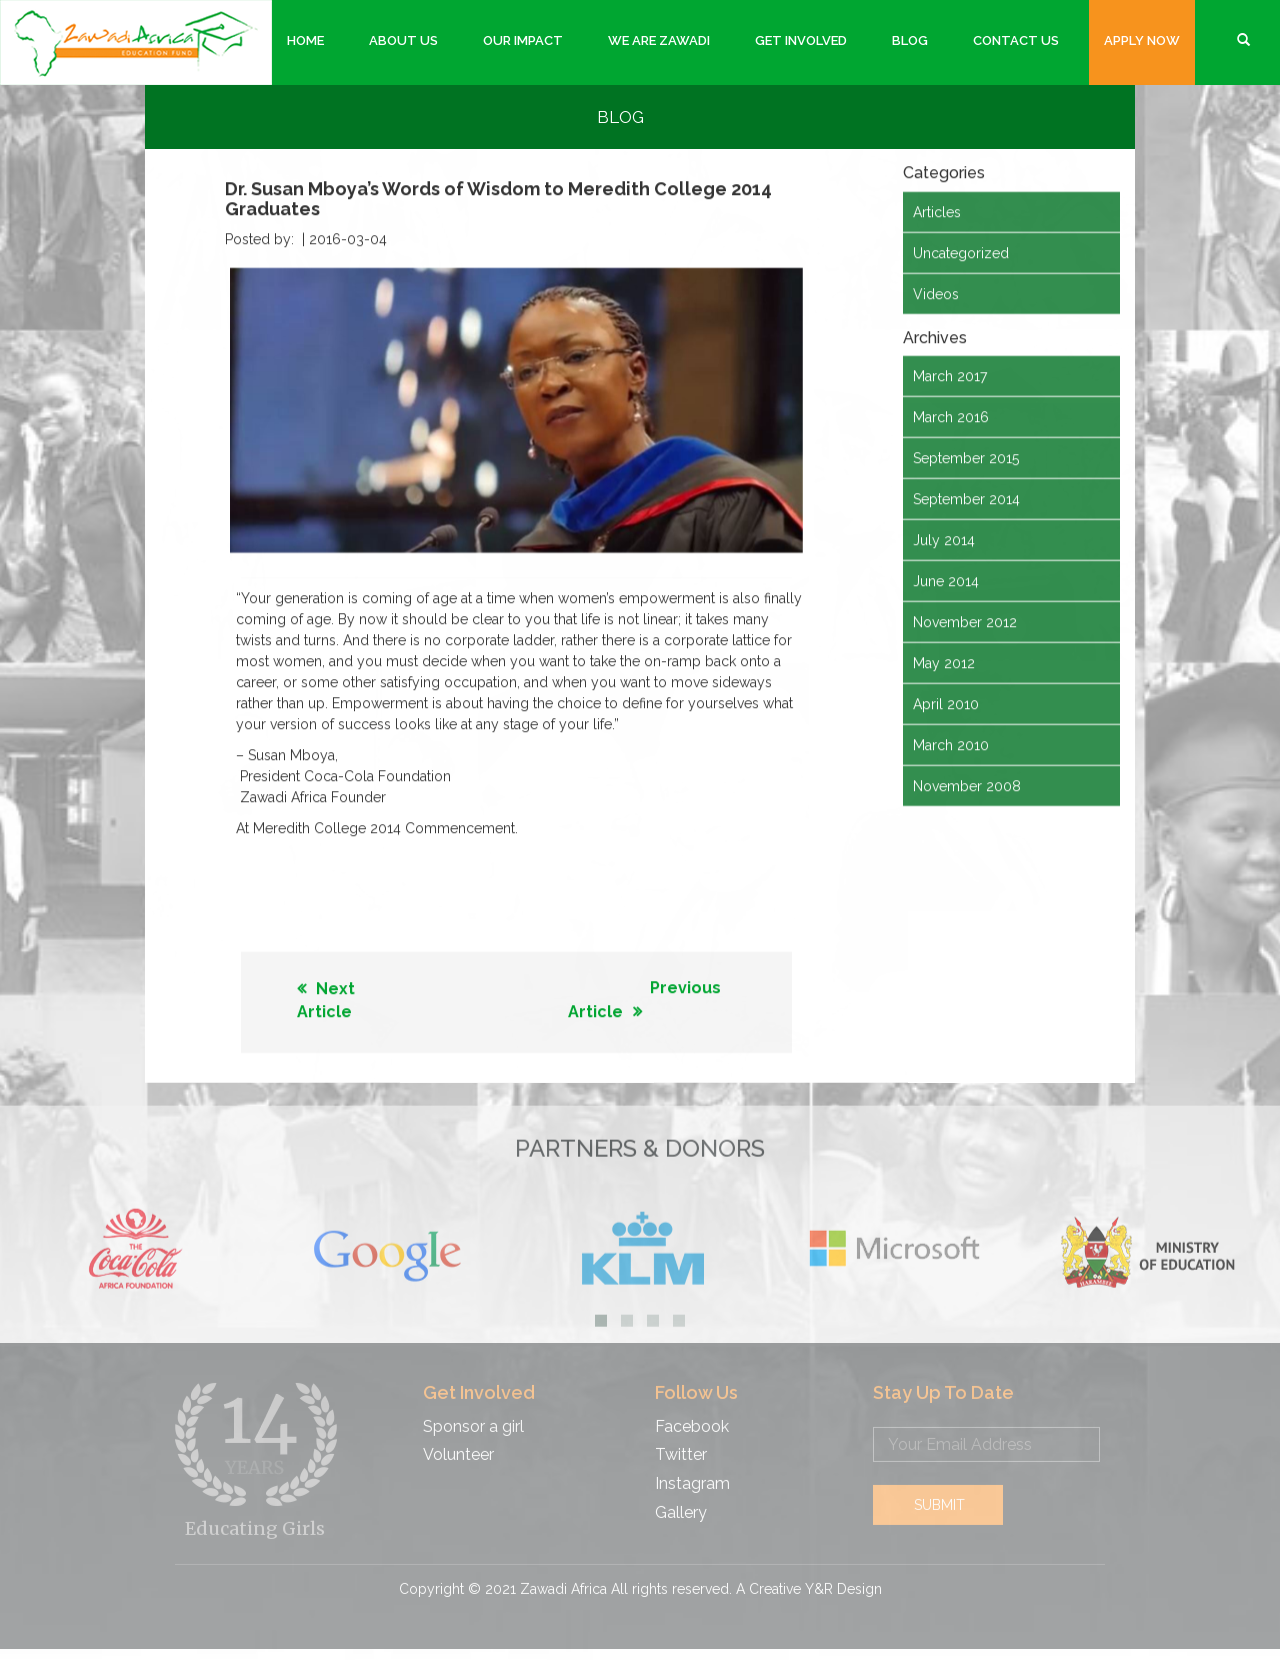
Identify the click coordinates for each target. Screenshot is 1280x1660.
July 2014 (944, 539)
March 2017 (950, 375)
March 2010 (951, 744)
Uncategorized (961, 251)
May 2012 (944, 662)
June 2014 (946, 580)
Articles (937, 210)
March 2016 (951, 416)
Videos (936, 292)
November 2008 (967, 785)
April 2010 (946, 703)
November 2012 (965, 621)
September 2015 (966, 457)
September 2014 (966, 498)
